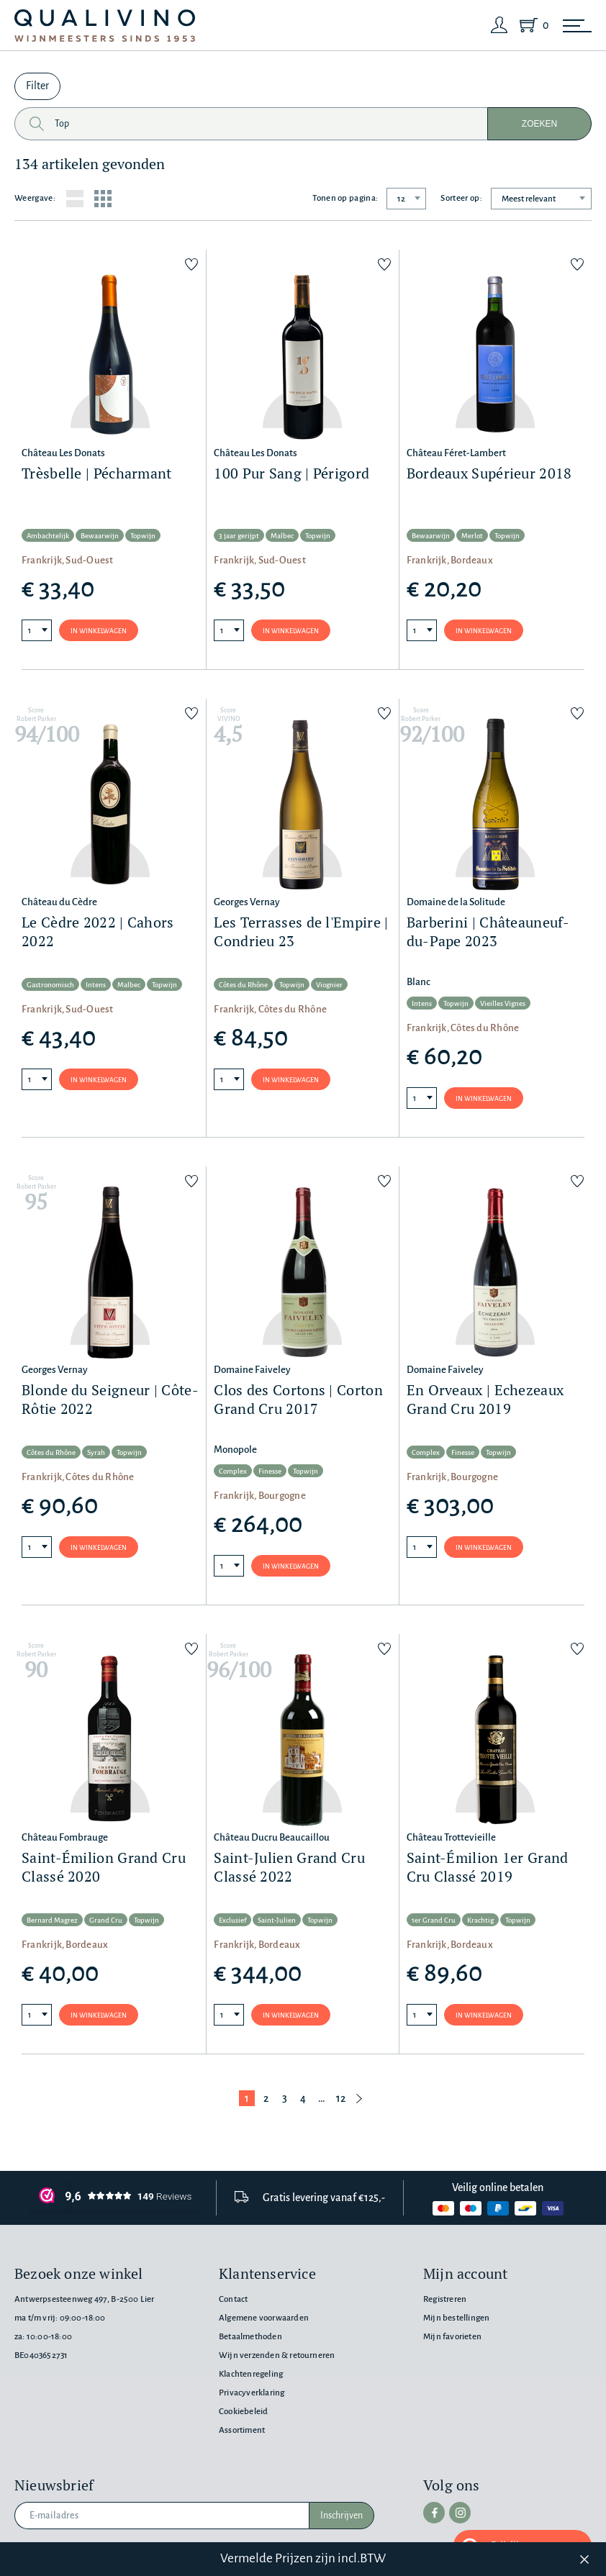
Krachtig (480, 1920)
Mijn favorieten (452, 2336)
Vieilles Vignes (502, 1003)
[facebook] (434, 2512)
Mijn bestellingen (456, 2318)
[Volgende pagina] (359, 2098)
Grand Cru (105, 1920)
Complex (233, 1471)
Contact (233, 2299)
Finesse (269, 1471)
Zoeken (539, 124)
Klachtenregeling (251, 2374)
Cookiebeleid (243, 2411)
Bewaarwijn (100, 536)
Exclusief (232, 1920)
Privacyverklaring (251, 2393)
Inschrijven (341, 2516)
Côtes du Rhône (243, 985)
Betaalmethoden (250, 2336)
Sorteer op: (461, 198)
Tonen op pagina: (345, 198)
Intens (96, 985)
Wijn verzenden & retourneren (277, 2355)
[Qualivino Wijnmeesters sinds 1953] (104, 25)
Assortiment (242, 2430)
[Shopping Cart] (531, 25)
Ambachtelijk (48, 536)
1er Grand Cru (434, 1920)
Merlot (472, 536)
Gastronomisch (50, 985)
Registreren (444, 2299)
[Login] (499, 25)
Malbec (282, 536)
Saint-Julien (277, 1920)
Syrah (96, 1452)
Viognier (329, 985)
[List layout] (74, 198)
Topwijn (142, 536)
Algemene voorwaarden (264, 2318)
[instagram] (460, 2512)
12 (340, 2098)
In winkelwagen (99, 631)
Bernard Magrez (52, 1920)
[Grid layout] (103, 198)
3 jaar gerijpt (239, 536)
